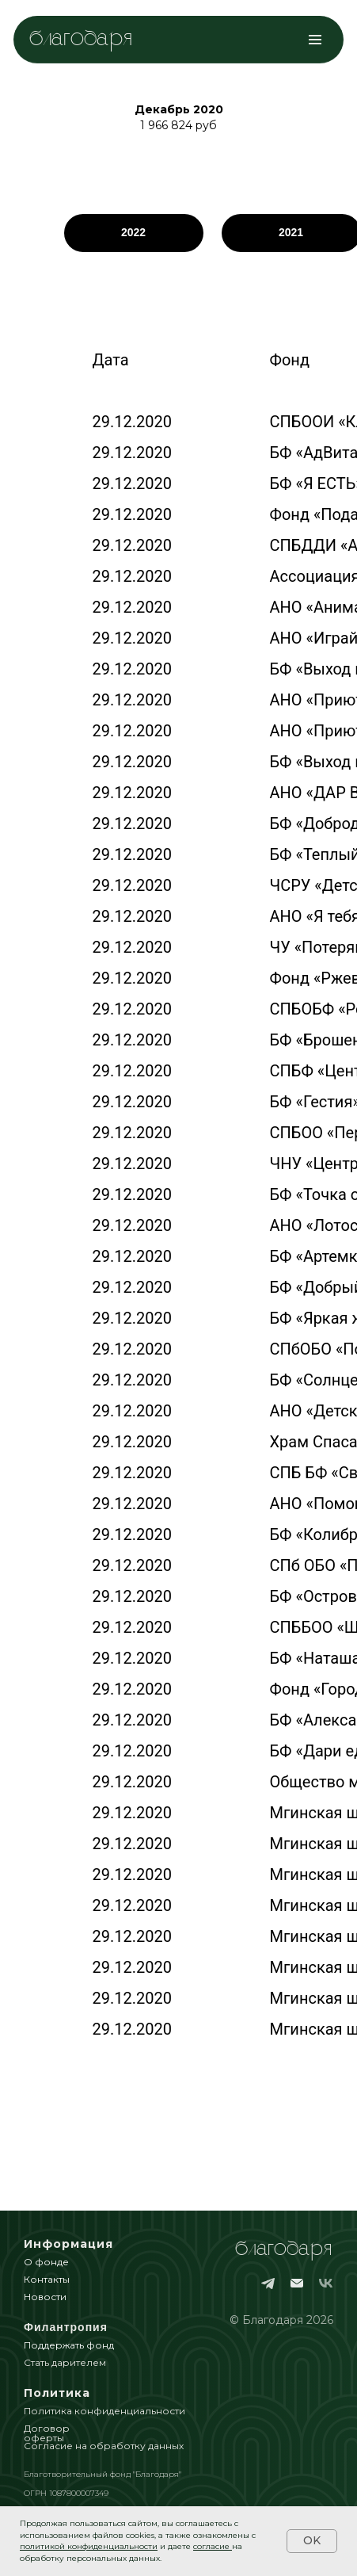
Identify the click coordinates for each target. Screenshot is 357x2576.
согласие (211, 2546)
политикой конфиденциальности (89, 2546)
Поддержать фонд (69, 2345)
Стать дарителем (65, 2362)
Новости (45, 2297)
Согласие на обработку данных (104, 2446)
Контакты (47, 2279)
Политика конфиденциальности (104, 2411)
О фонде (46, 2262)
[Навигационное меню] (315, 39)
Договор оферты (47, 2433)
